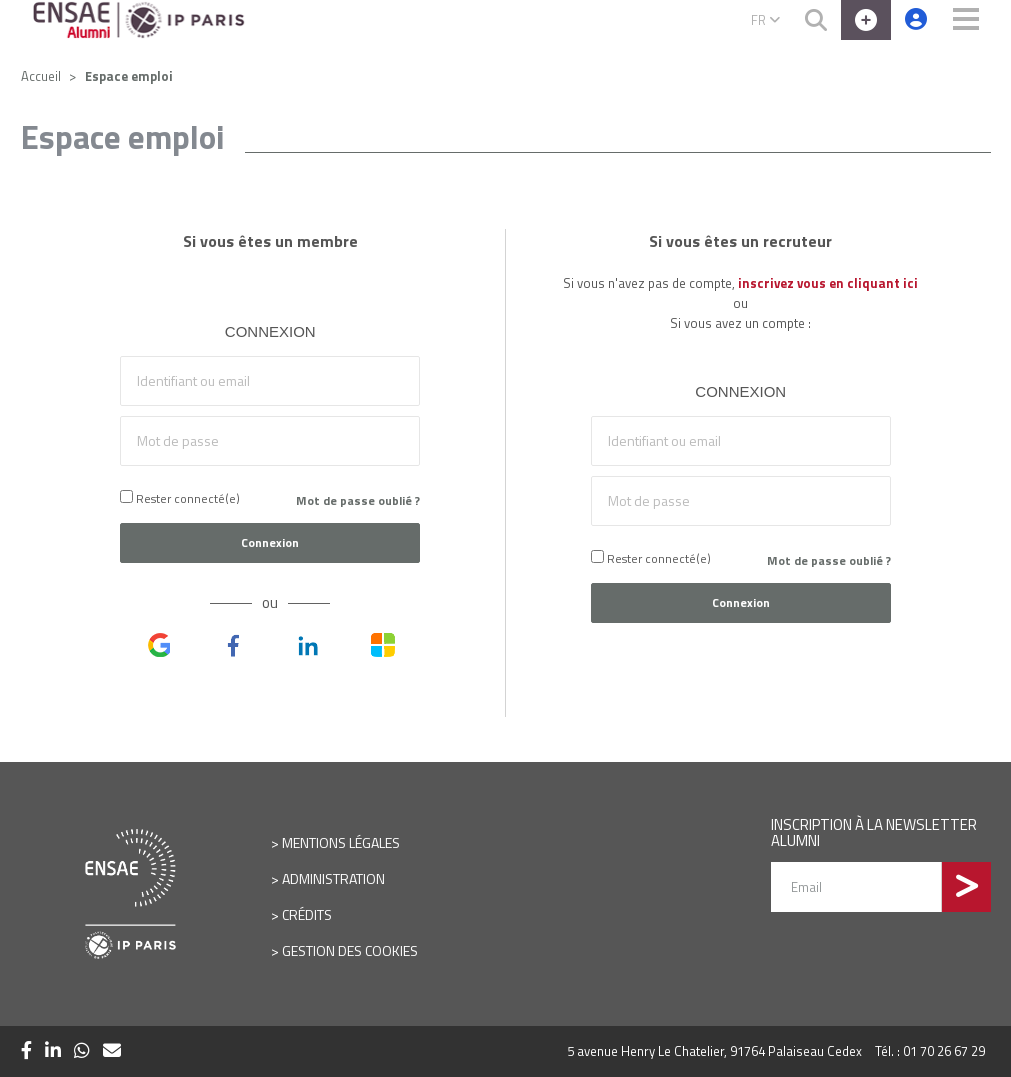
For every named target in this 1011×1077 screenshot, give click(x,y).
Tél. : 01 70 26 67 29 (930, 1051)
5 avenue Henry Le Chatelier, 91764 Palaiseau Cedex (714, 1051)
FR (765, 20)
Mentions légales (341, 842)
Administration (333, 878)
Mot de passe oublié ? (358, 500)
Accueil (41, 76)
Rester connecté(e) (180, 498)
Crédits (307, 914)
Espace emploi (129, 76)
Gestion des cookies (350, 950)
